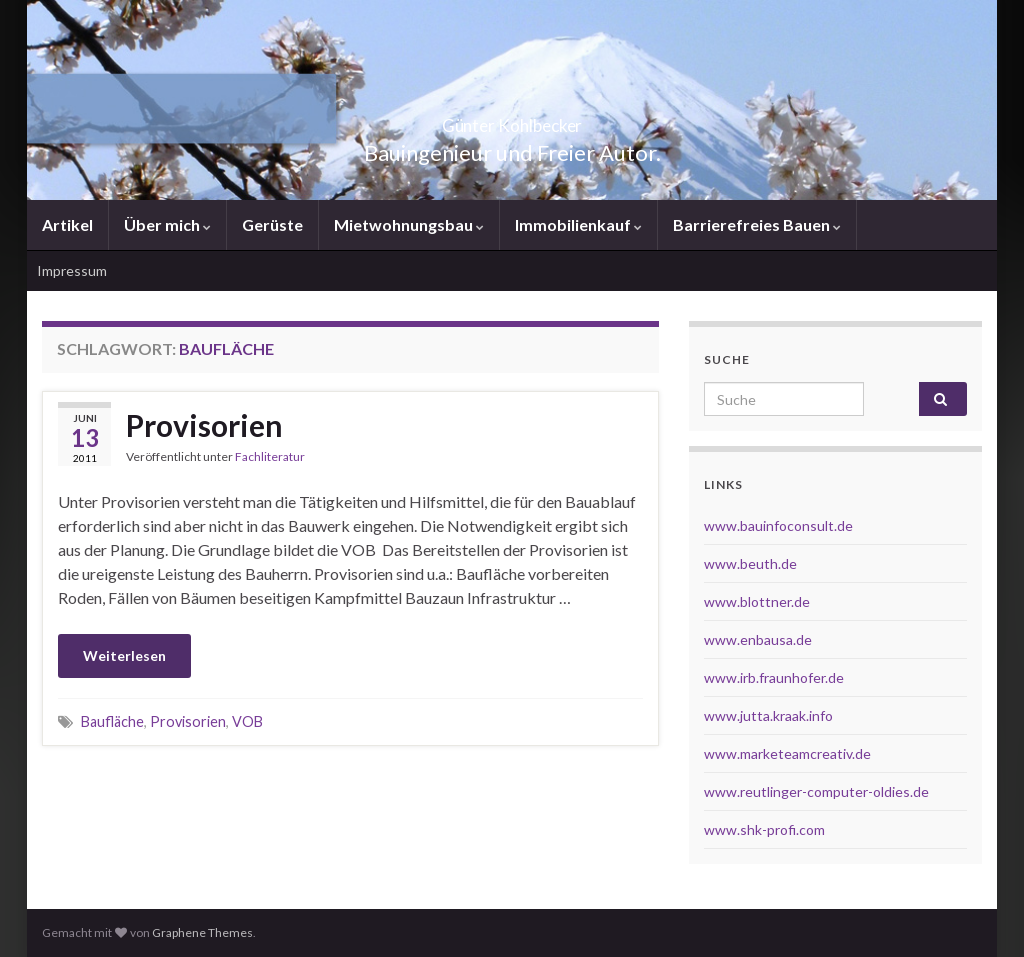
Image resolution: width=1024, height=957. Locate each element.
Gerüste (272, 224)
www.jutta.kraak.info (768, 715)
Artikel (67, 224)
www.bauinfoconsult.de (778, 525)
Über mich (167, 224)
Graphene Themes (202, 932)
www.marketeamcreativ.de (787, 753)
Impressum (72, 270)
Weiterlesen (124, 655)
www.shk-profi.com (764, 829)
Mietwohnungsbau (409, 224)
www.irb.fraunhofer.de (774, 677)
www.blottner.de (757, 601)
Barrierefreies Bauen (757, 224)
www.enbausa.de (758, 639)
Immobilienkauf (578, 224)
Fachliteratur (270, 456)
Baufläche (112, 721)
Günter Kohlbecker (512, 119)
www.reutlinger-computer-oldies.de (816, 791)
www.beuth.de (750, 563)
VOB (247, 721)
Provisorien (204, 425)
